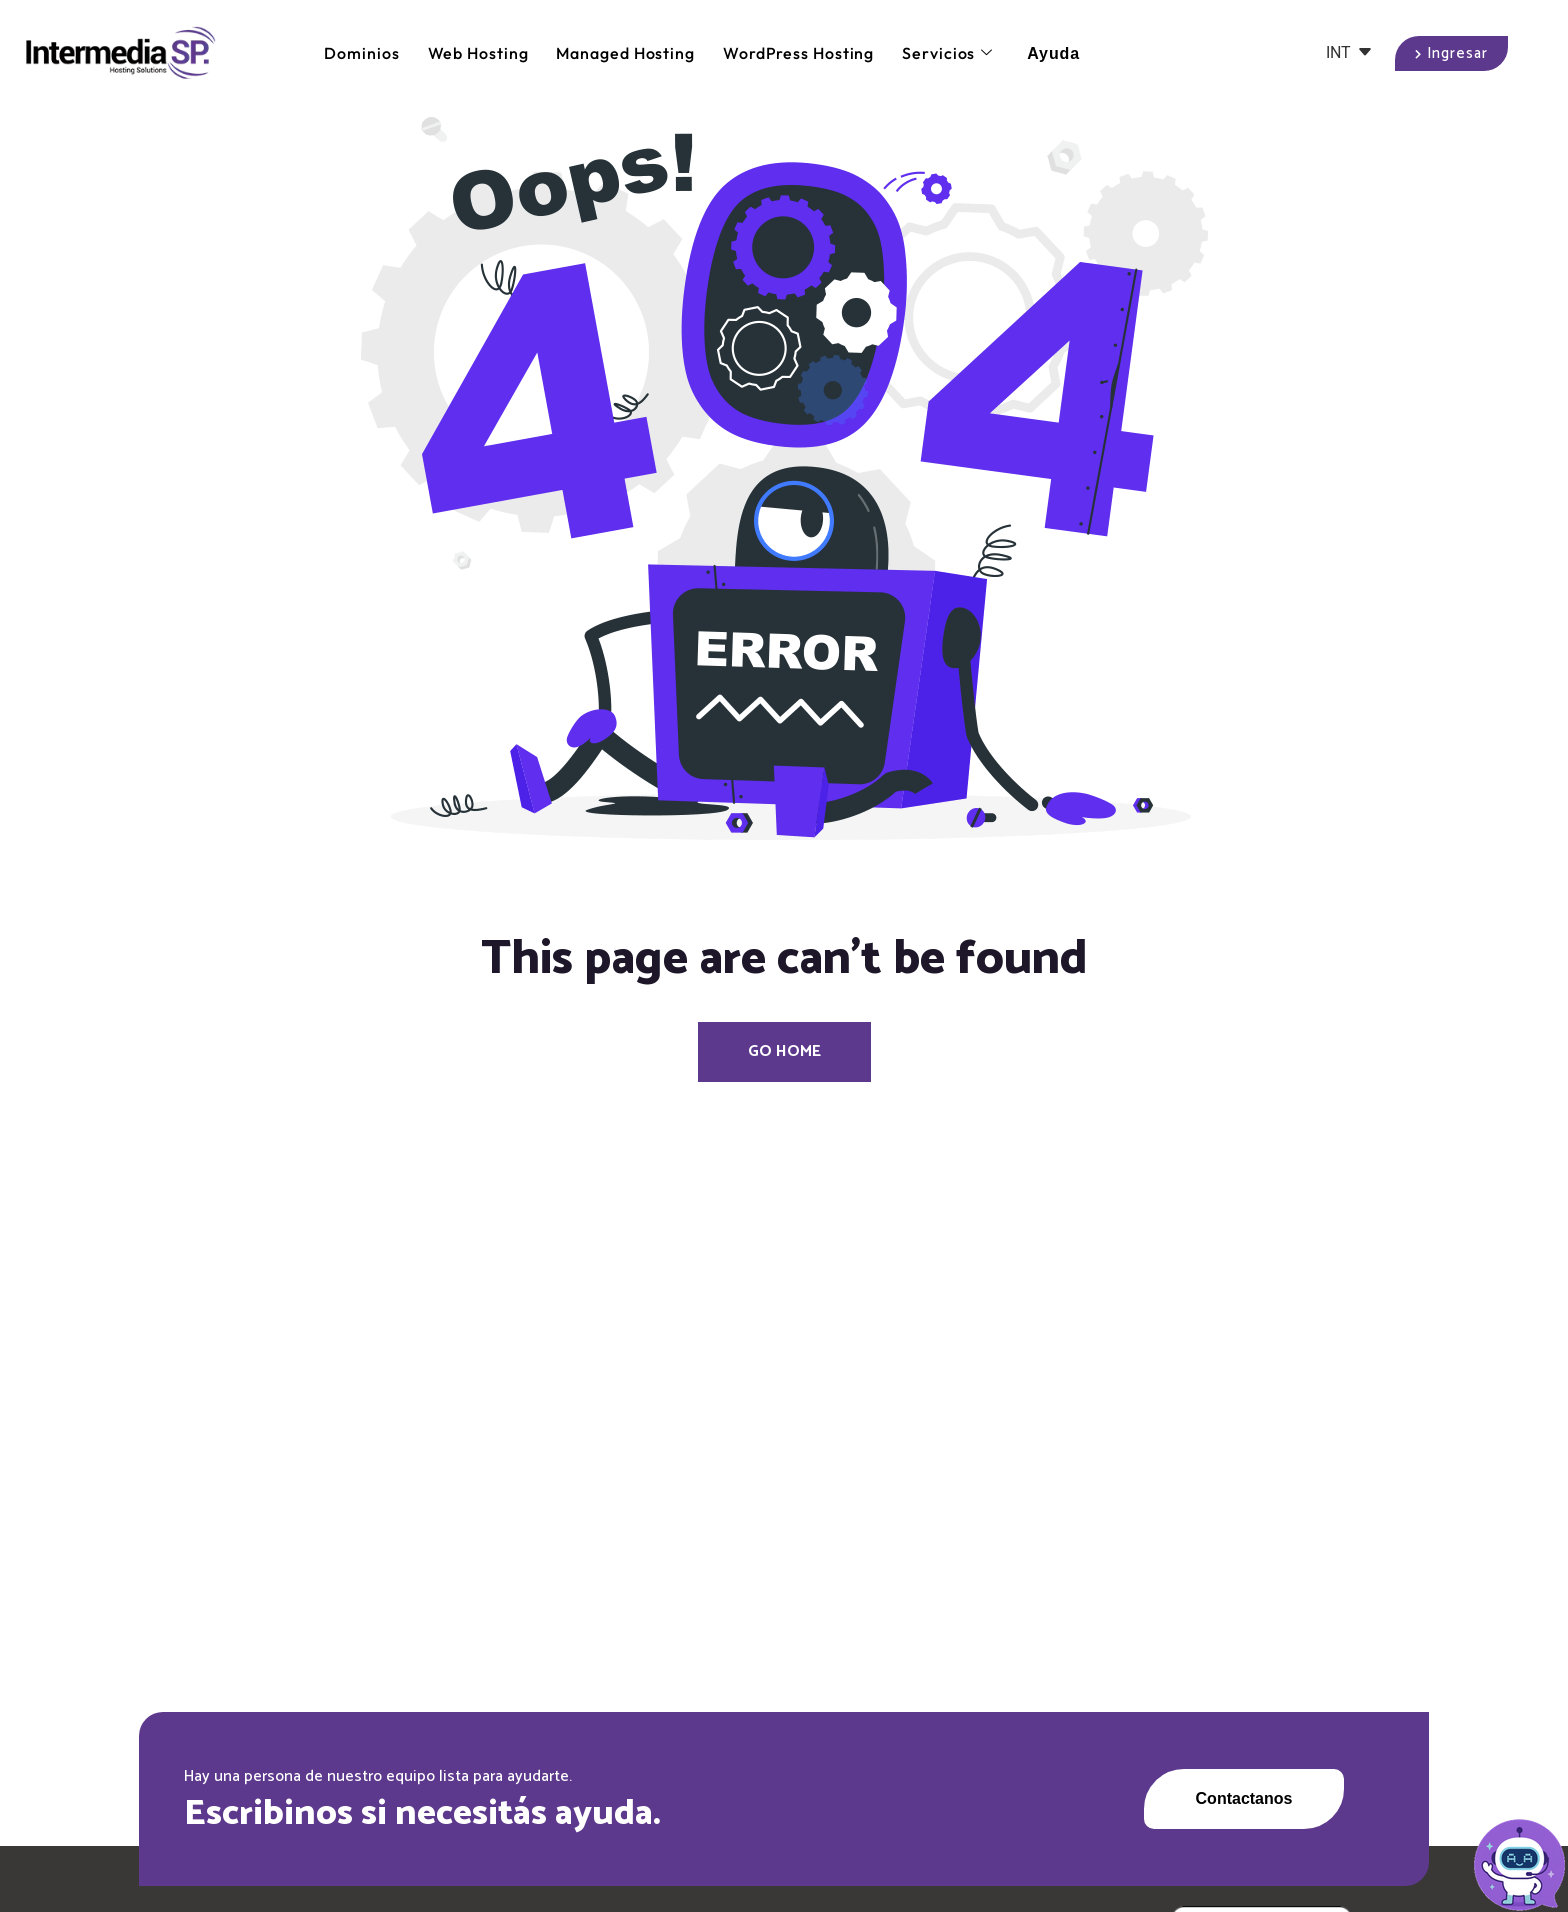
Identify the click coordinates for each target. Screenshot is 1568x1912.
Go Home (784, 1051)
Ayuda (1053, 53)
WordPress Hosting (798, 53)
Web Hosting (478, 53)
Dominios (361, 53)
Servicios (947, 53)
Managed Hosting (625, 53)
